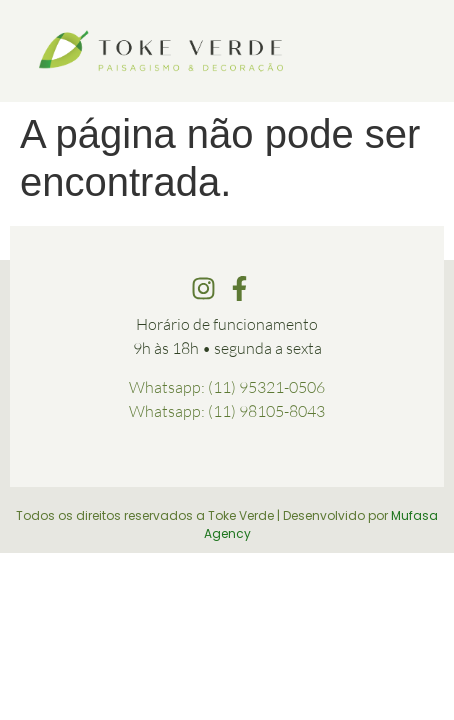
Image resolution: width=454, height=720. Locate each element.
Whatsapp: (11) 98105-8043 (227, 411)
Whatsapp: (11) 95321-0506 (227, 387)
